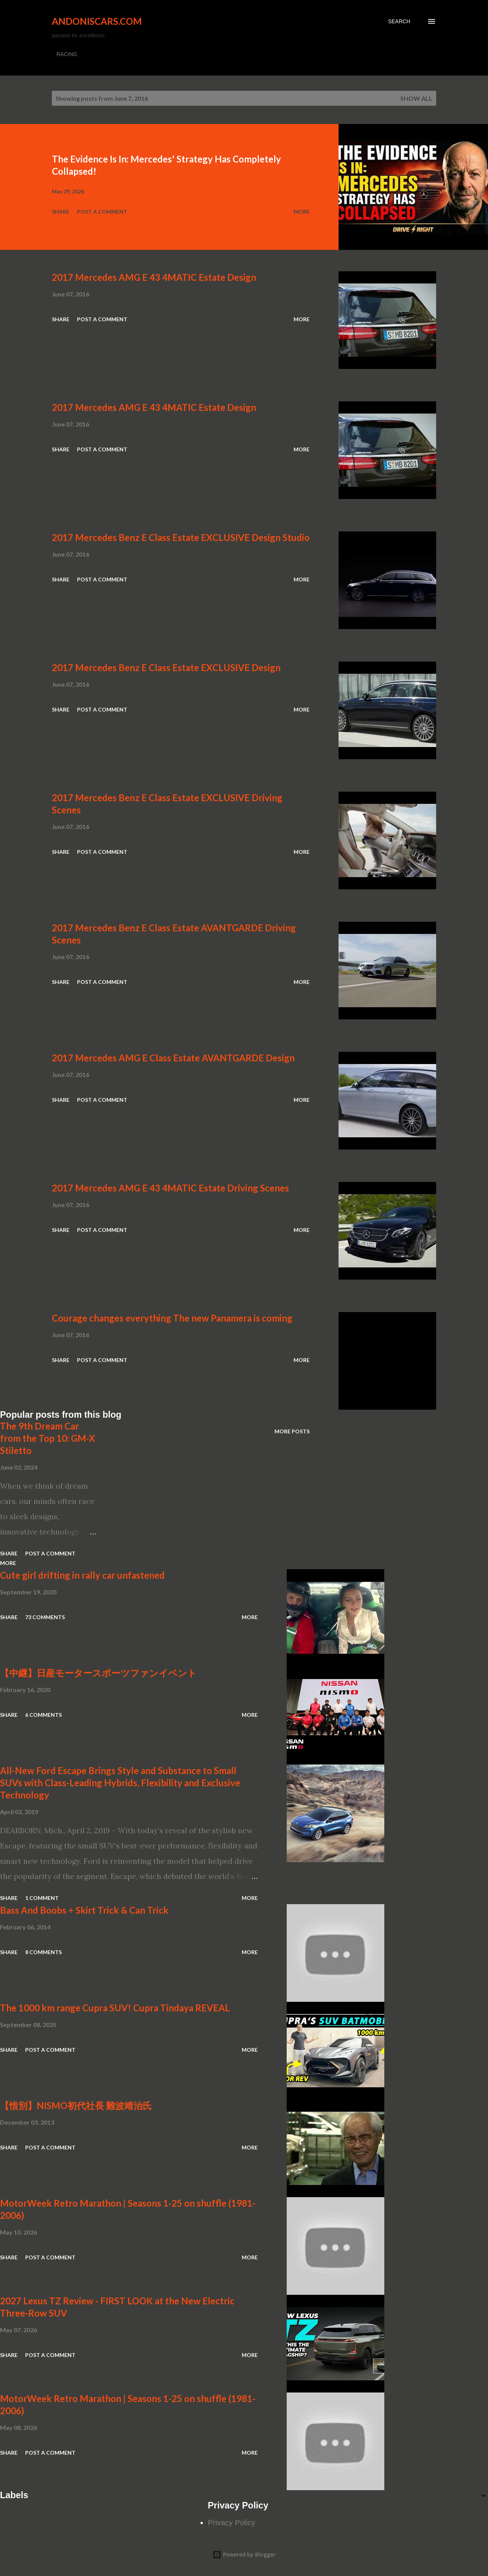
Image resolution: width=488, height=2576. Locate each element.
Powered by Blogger (244, 2554)
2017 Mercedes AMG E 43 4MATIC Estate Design (154, 277)
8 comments (43, 1952)
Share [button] (60, 211)
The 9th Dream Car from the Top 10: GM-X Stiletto (47, 1438)
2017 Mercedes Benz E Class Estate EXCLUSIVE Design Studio (181, 537)
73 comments (45, 1617)
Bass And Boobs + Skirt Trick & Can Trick (84, 1910)
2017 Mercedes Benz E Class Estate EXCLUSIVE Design (166, 667)
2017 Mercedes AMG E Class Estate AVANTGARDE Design (173, 1057)
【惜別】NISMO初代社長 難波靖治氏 (76, 2105)
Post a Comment (102, 211)
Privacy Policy (231, 2522)
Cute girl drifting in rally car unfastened (82, 1575)
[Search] (399, 21)
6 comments (43, 1714)
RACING (66, 54)
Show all (416, 98)
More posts (292, 1431)
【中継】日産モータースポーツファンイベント (98, 1672)
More (302, 211)
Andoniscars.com (97, 21)
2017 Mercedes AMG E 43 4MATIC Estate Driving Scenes (170, 1187)
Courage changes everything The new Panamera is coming (172, 1317)
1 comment (42, 1898)
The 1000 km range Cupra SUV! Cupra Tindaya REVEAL (115, 2007)
